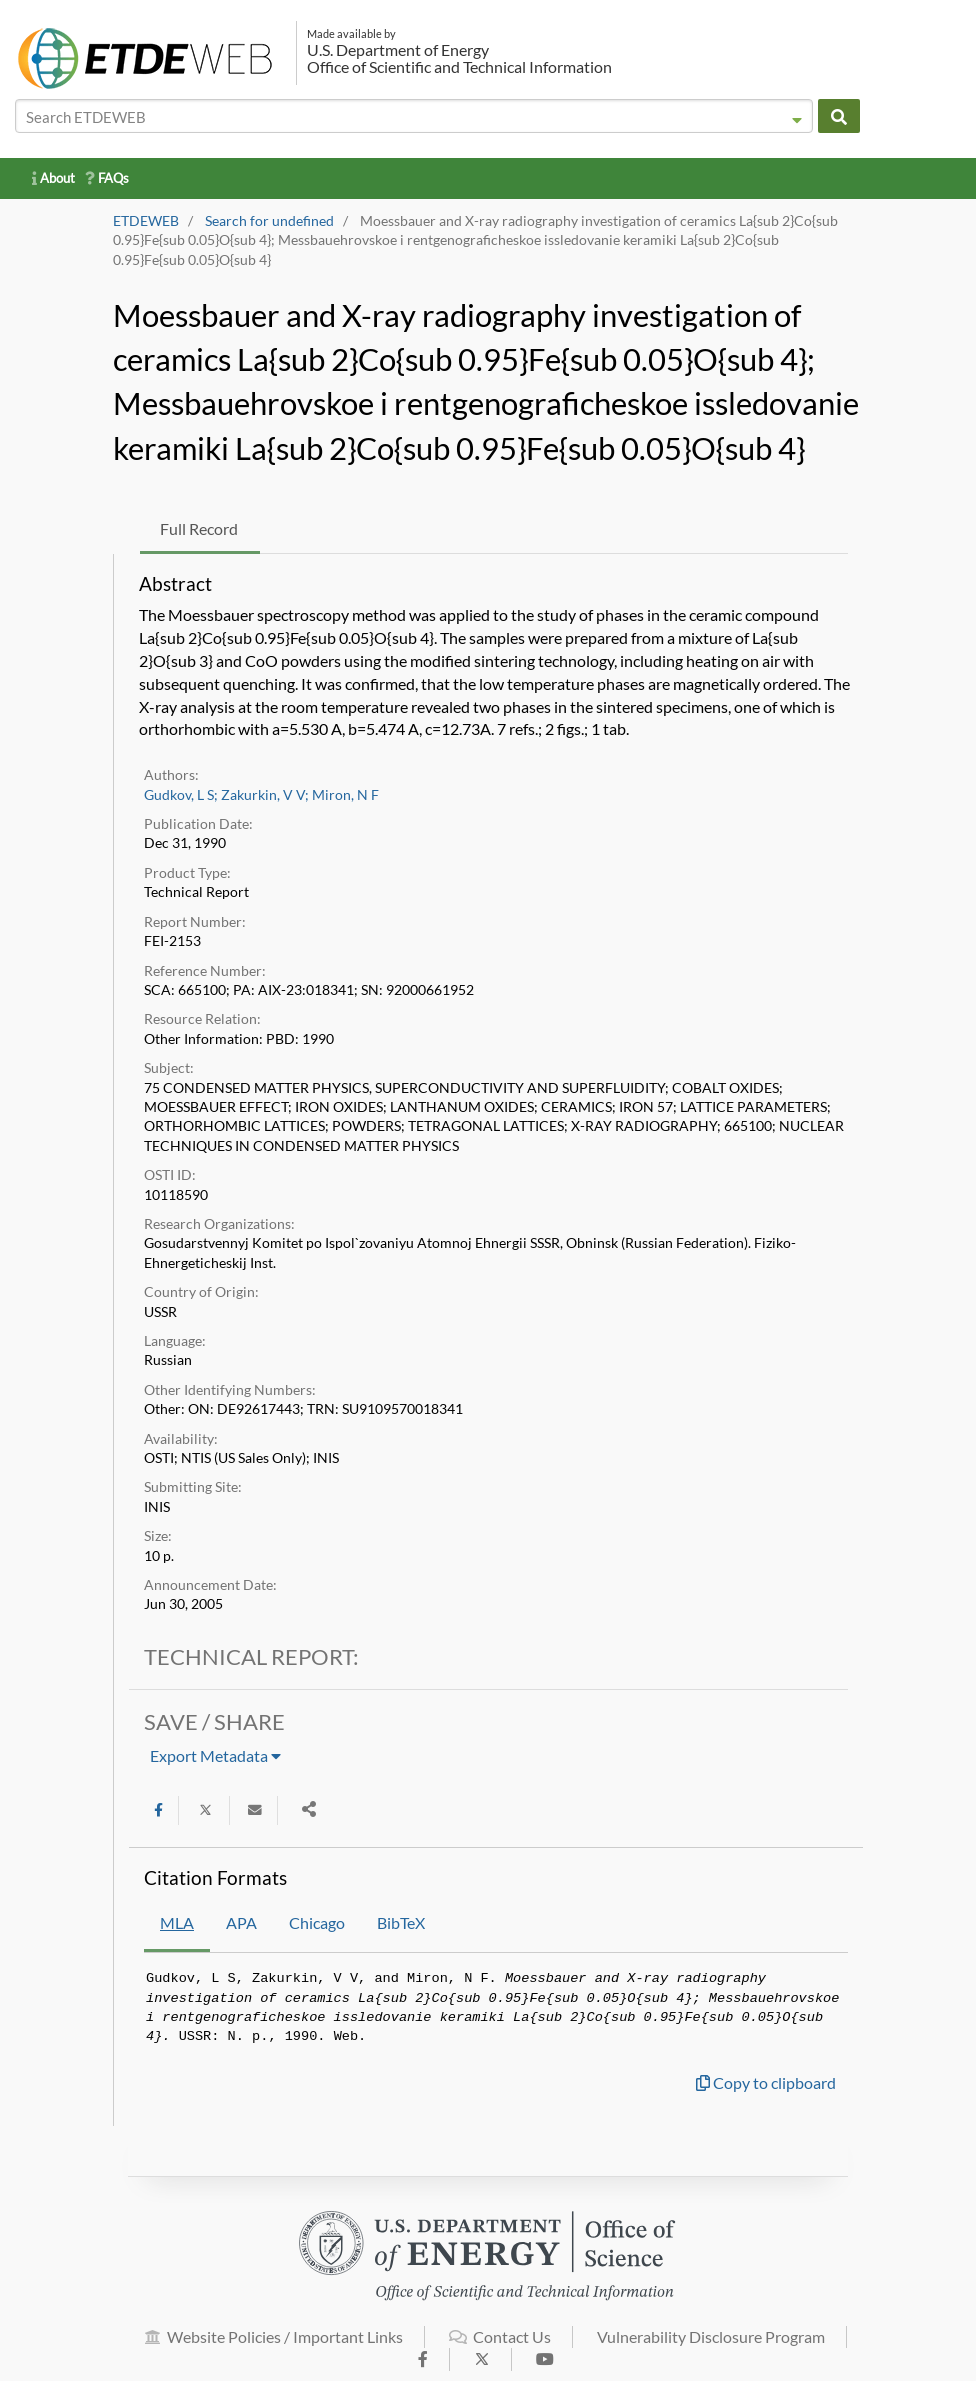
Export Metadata (215, 1755)
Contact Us (500, 2346)
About (53, 178)
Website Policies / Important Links (274, 2346)
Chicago (317, 1922)
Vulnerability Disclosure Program (711, 2346)
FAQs (107, 178)
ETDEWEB (146, 221)
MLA (177, 1922)
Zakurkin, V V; (265, 795)
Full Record (199, 528)
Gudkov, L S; (181, 795)
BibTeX (401, 1922)
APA (241, 1922)
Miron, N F (345, 795)
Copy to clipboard (766, 2082)
